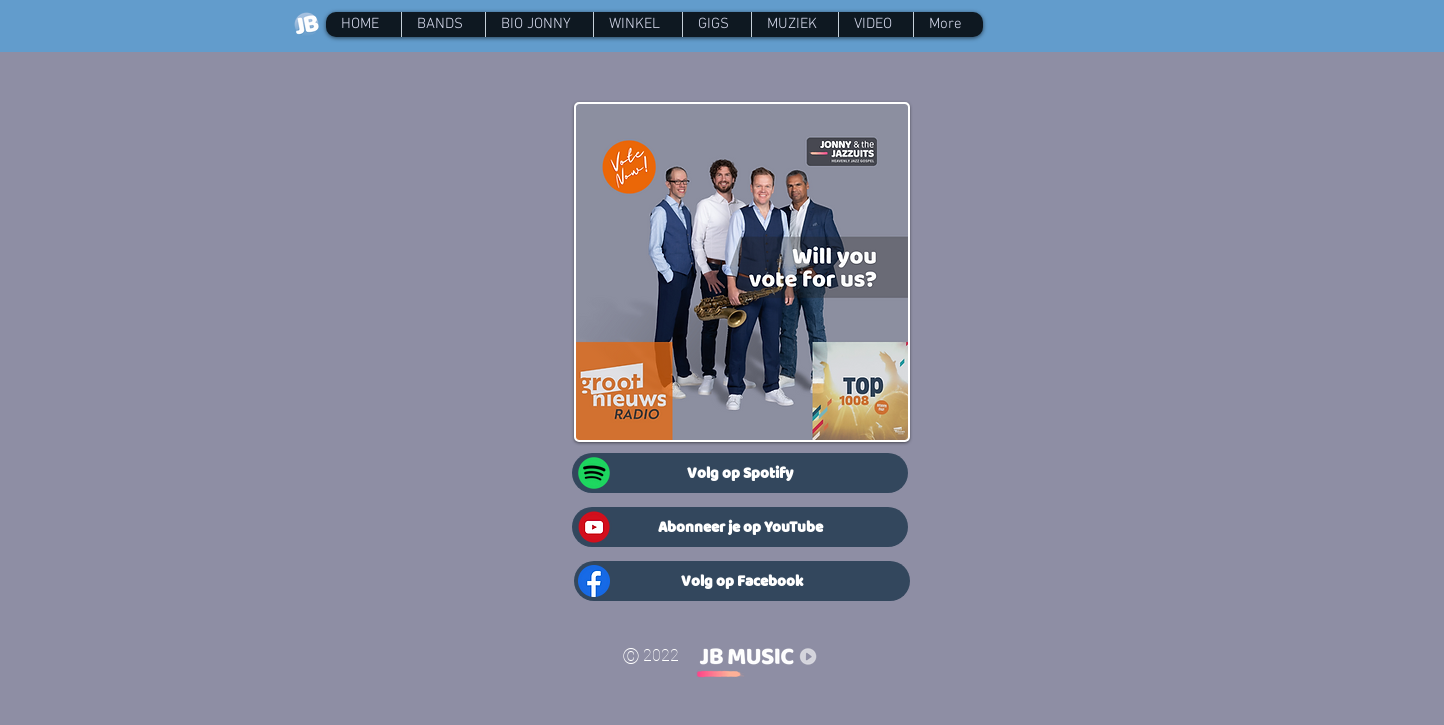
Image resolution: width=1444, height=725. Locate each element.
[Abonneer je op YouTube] (740, 527)
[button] (443, 24)
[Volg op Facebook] (742, 581)
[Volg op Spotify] (740, 473)
